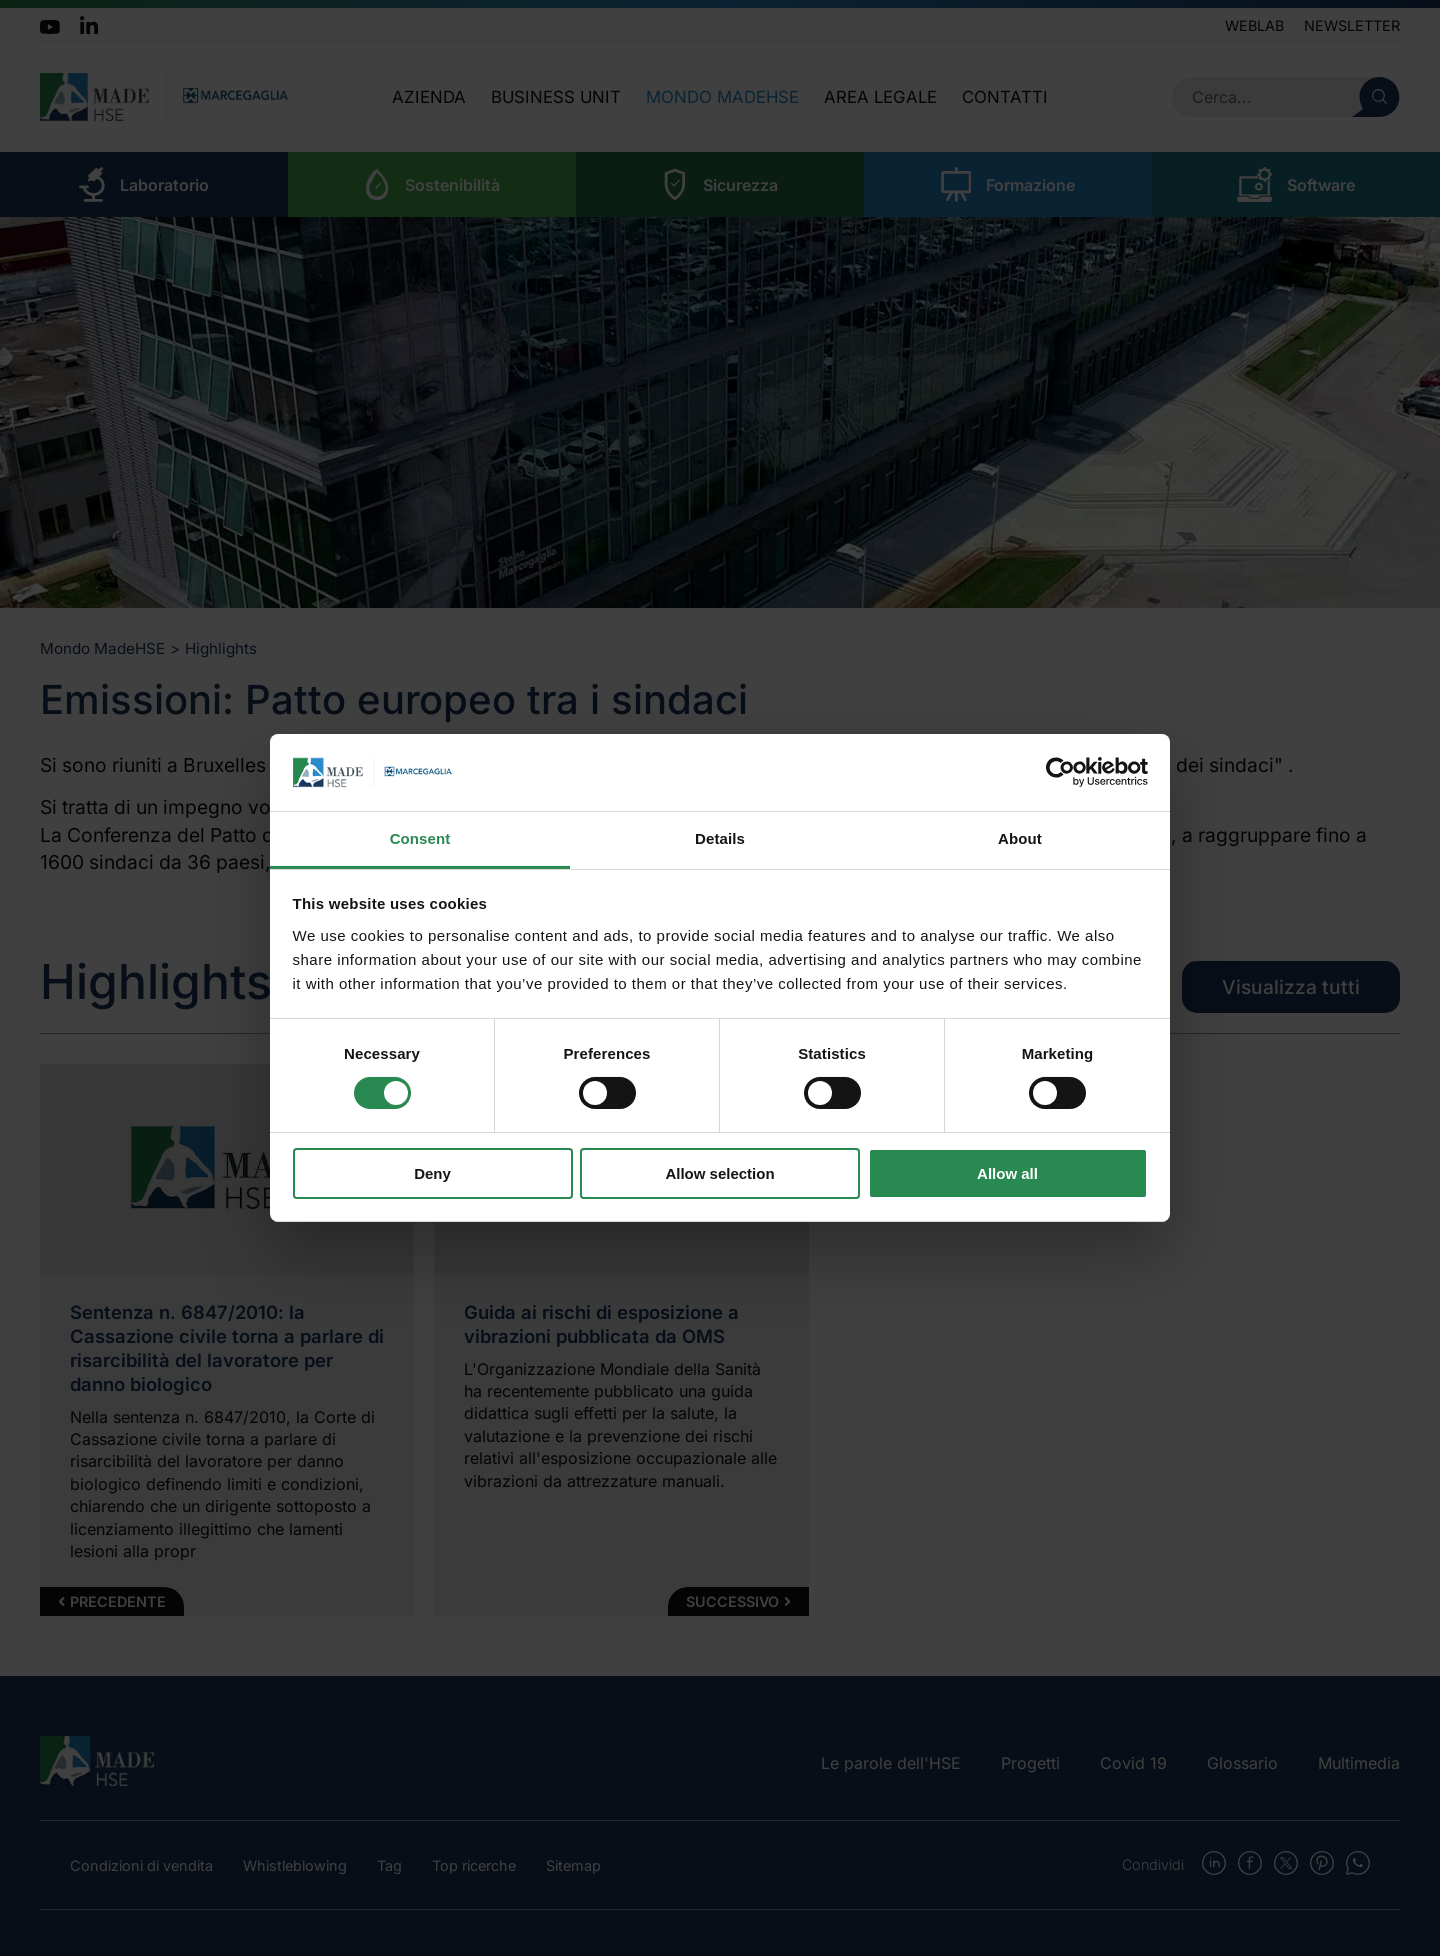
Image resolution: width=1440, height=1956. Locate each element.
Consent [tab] (420, 838)
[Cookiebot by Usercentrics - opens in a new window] (1060, 772)
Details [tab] (720, 838)
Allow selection (719, 1173)
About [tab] (1020, 838)
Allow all (1007, 1173)
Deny (432, 1173)
